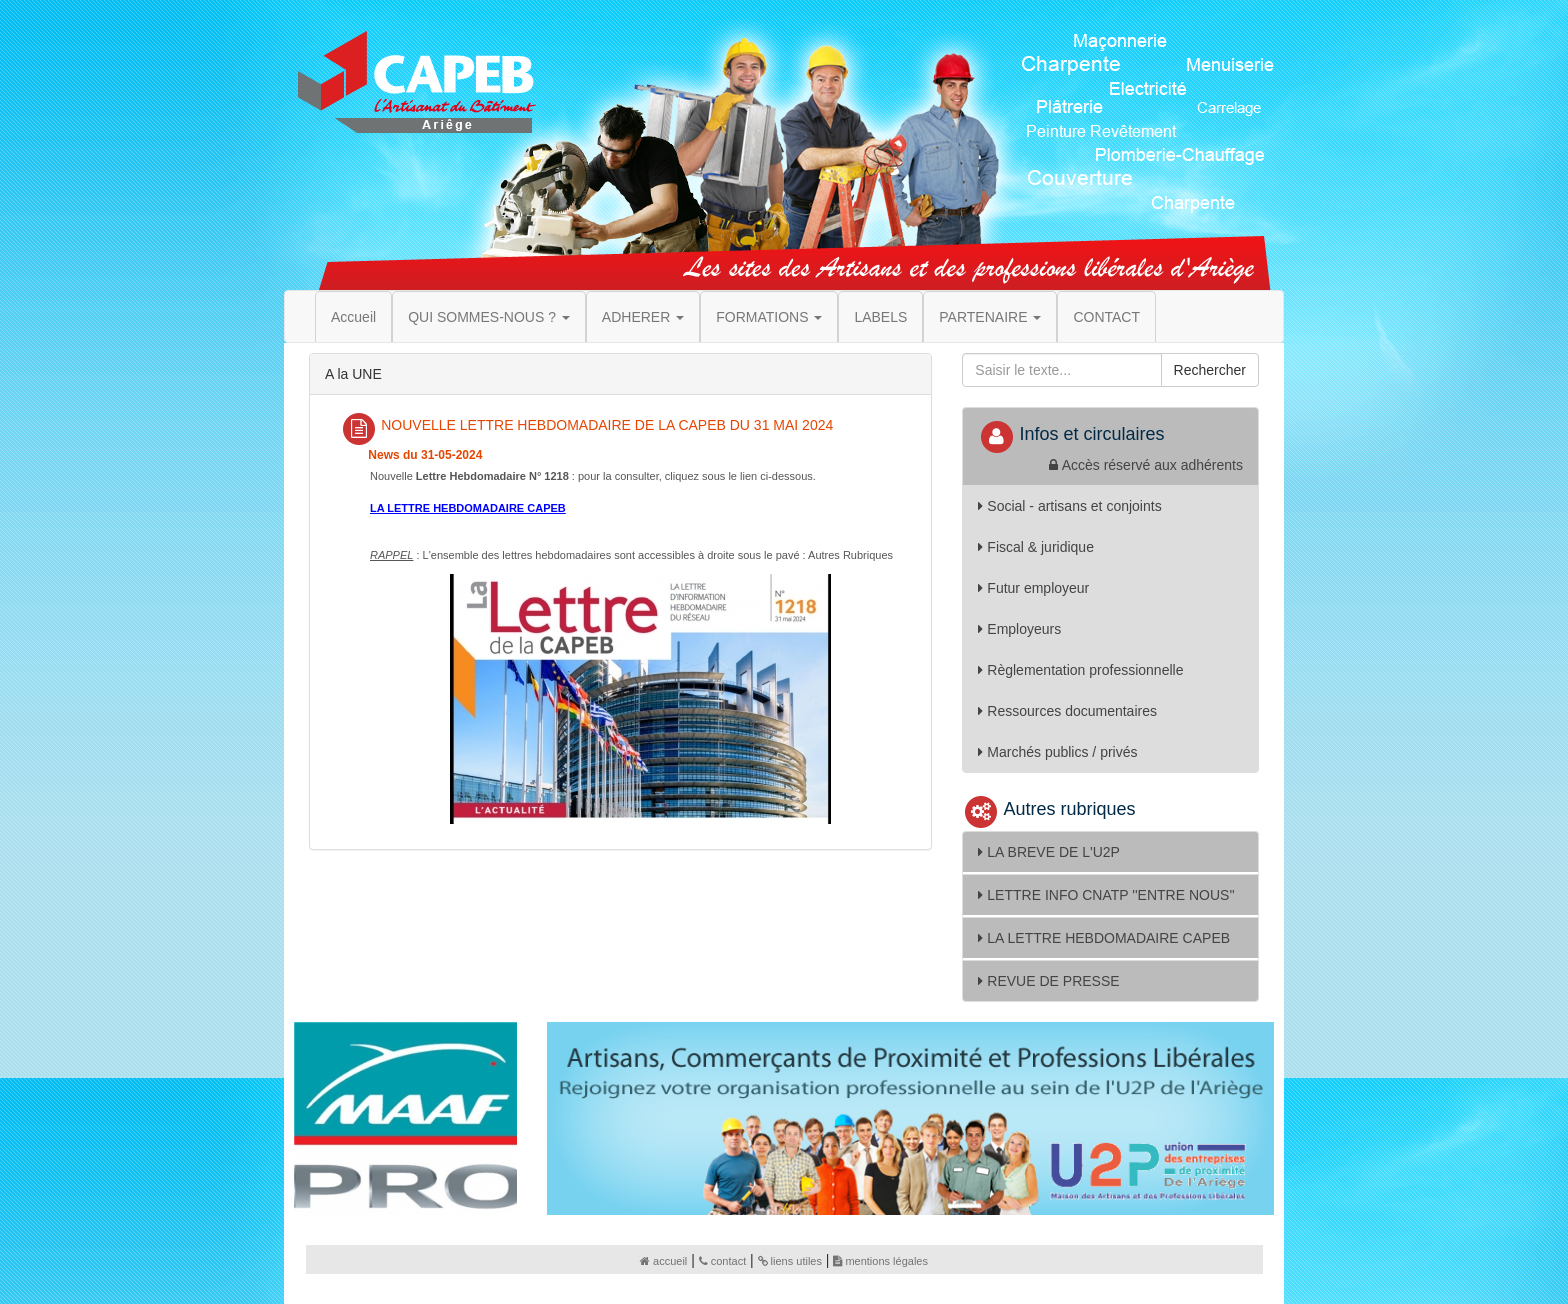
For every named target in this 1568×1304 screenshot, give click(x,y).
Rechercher (1210, 370)
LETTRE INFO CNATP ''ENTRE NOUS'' (1106, 895)
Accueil (353, 317)
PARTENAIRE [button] (990, 317)
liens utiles (790, 1261)
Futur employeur (1033, 588)
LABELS (880, 317)
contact (722, 1261)
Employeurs (1019, 629)
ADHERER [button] (643, 317)
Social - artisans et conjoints (1069, 506)
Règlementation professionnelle (1080, 670)
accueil (663, 1261)
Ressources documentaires (1067, 711)
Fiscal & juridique (1036, 547)
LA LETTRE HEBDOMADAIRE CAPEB (1104, 938)
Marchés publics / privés (1057, 752)
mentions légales (880, 1261)
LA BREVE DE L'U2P (1049, 852)
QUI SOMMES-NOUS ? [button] (489, 317)
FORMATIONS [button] (769, 317)
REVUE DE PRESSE (1048, 981)
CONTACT (1106, 317)
